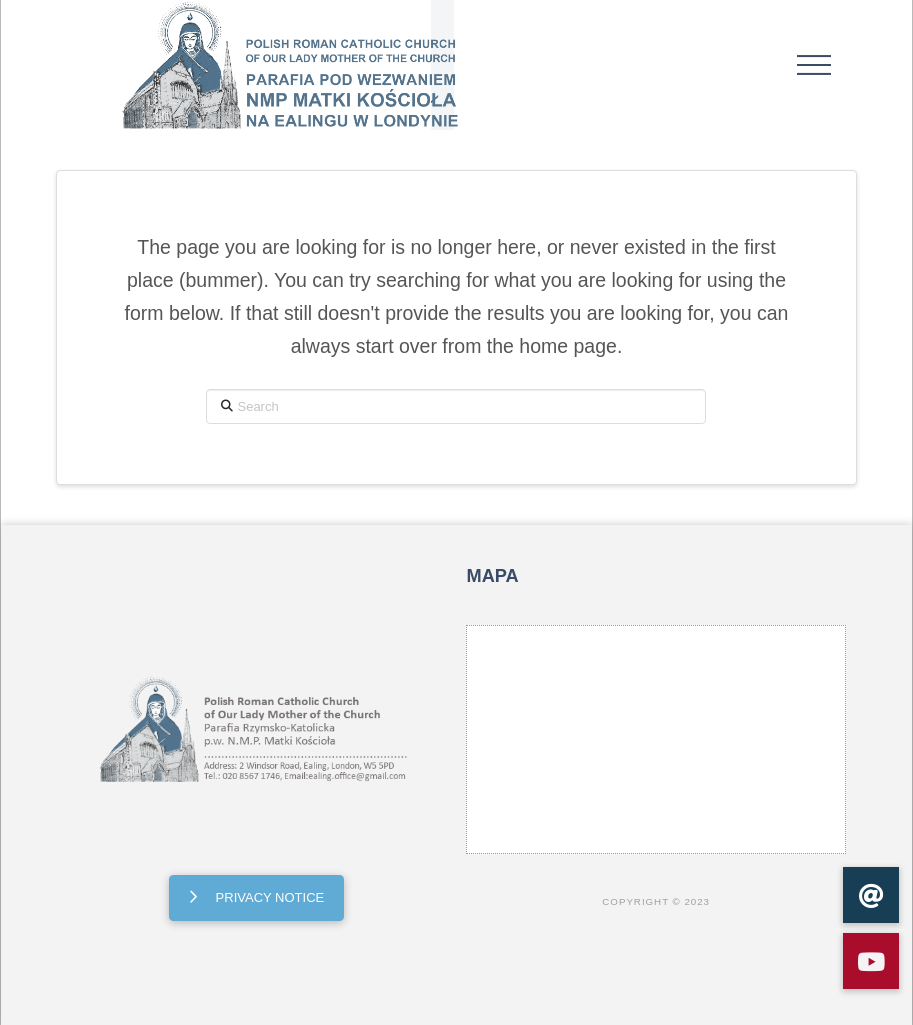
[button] (814, 65)
